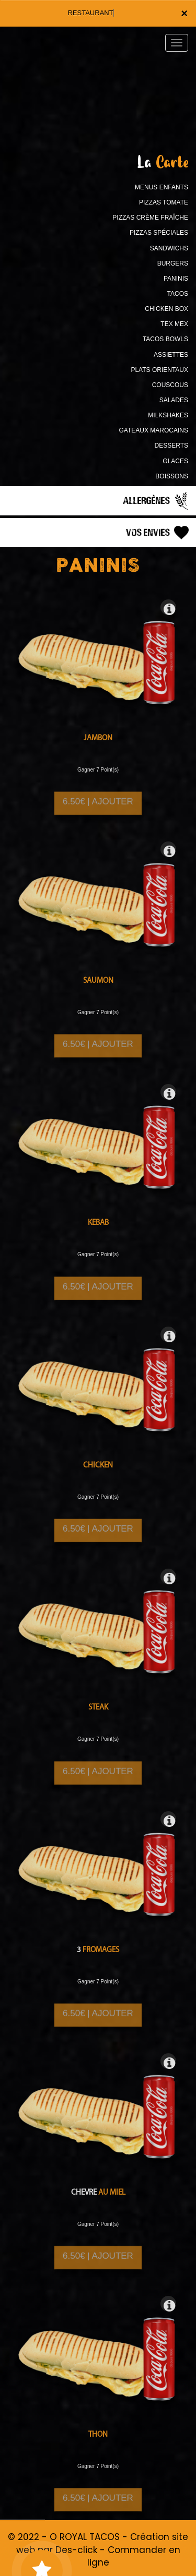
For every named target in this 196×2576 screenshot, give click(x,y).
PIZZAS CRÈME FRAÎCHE (150, 217)
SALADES (173, 400)
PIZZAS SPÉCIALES (159, 232)
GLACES (175, 461)
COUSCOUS (170, 385)
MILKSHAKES (168, 415)
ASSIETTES (171, 354)
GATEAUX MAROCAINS (153, 430)
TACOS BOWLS (165, 339)
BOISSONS (171, 476)
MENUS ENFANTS (161, 187)
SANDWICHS (169, 248)
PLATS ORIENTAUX (159, 370)
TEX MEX (174, 324)
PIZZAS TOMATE (163, 202)
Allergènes (157, 500)
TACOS (177, 293)
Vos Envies (158, 532)
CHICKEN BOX (166, 308)
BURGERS (172, 263)
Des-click (76, 2550)
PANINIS (176, 278)
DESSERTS (171, 445)
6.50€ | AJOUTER (98, 809)
